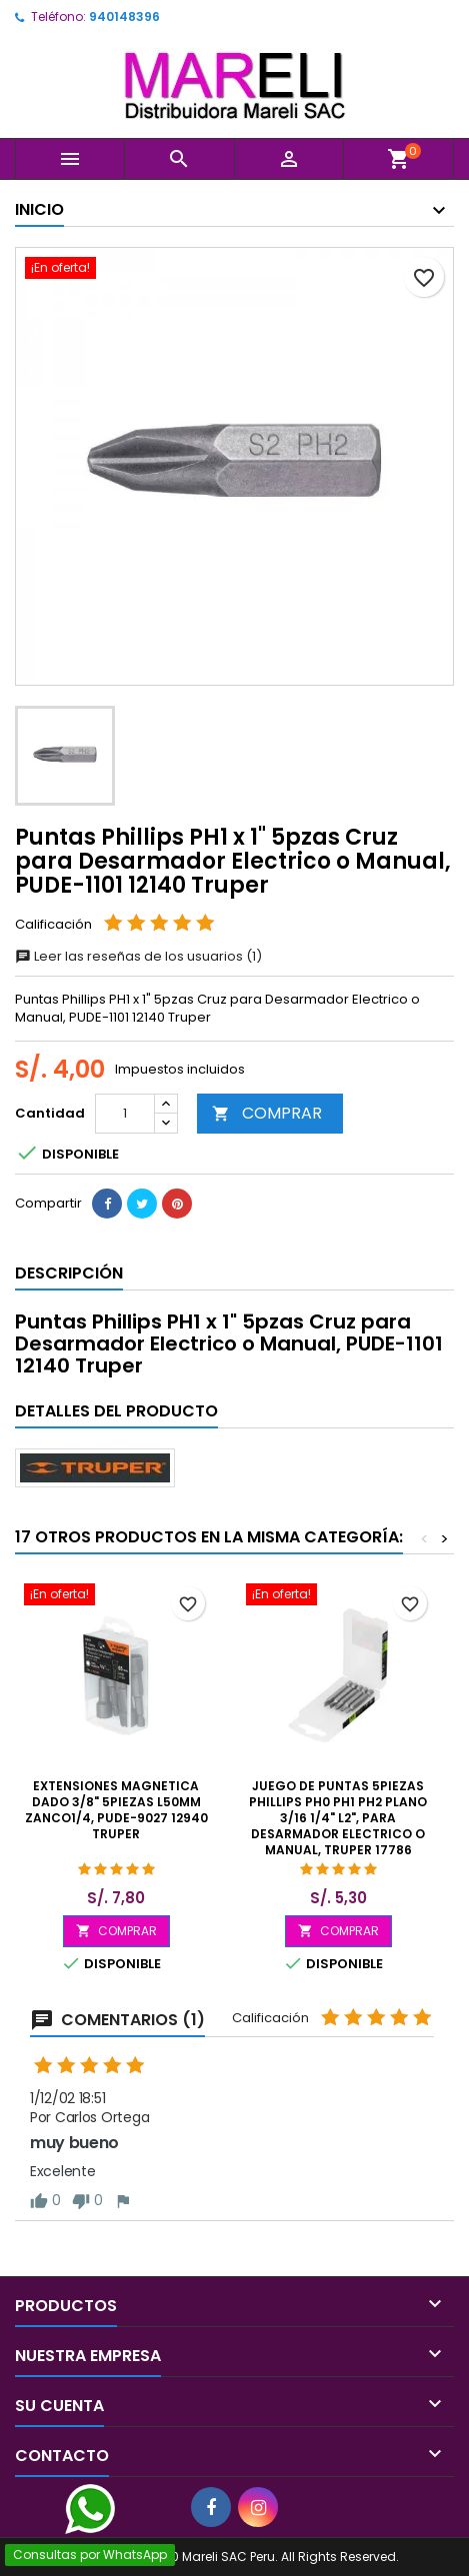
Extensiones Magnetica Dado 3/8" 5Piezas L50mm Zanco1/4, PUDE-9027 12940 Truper (116, 1809)
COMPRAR (267, 1113)
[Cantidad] (125, 1114)
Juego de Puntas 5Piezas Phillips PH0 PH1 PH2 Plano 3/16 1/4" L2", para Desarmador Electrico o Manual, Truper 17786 (338, 1817)
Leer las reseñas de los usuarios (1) (138, 956)
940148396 (124, 16)
